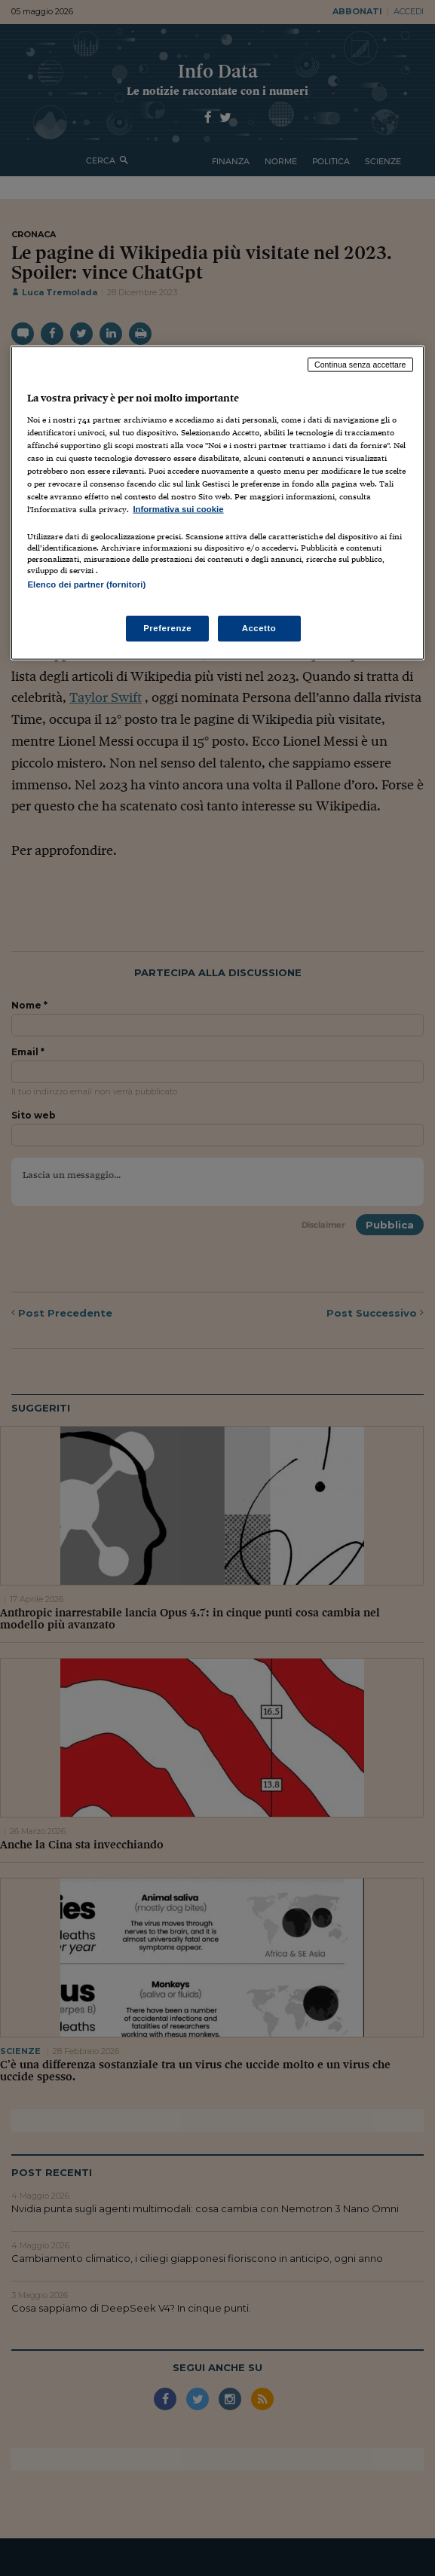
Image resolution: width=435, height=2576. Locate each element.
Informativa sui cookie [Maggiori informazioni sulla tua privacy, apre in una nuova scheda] (178, 509)
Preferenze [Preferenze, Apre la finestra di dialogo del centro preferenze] (167, 628)
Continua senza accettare (360, 364)
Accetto (259, 628)
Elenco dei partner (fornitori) (86, 584)
